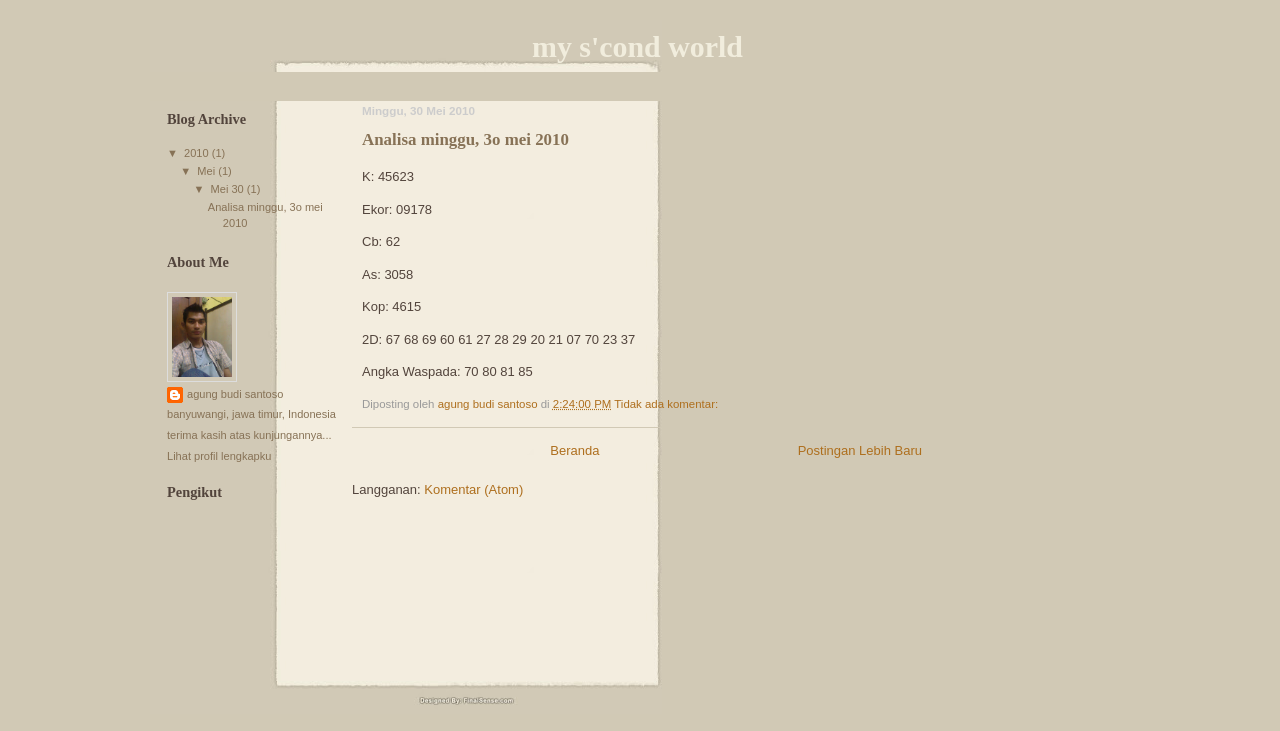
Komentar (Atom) (473, 489)
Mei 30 (229, 189)
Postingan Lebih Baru (860, 450)
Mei (207, 171)
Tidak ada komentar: (667, 404)
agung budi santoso (235, 394)
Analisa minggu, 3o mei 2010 (465, 139)
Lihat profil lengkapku (219, 456)
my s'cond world (637, 46)
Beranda (574, 450)
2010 (198, 153)
